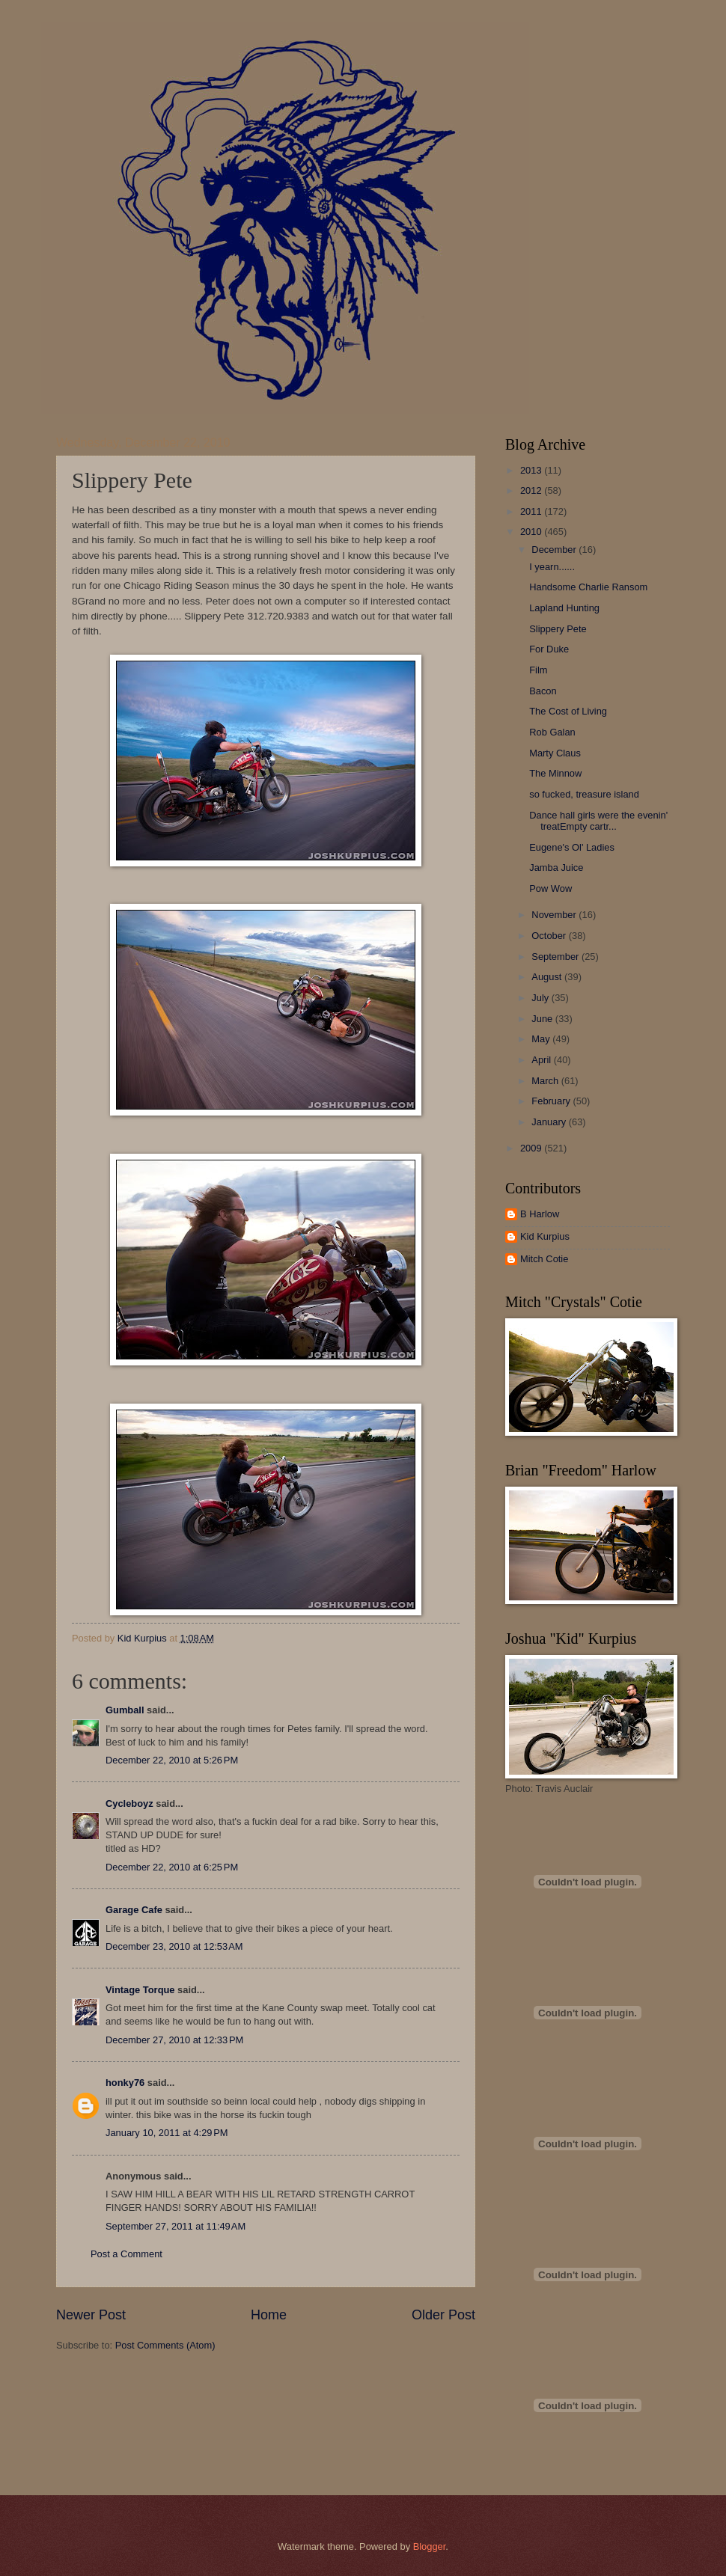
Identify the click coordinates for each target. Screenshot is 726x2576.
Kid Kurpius (545, 1236)
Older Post (443, 2314)
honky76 (125, 2082)
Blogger (429, 2546)
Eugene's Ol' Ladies (571, 847)
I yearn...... (552, 566)
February (552, 1101)
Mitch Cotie (544, 1258)
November (555, 914)
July (541, 997)
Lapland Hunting (564, 608)
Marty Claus (555, 753)
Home (269, 2314)
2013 (532, 470)
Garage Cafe (134, 1909)
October (549, 935)
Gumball (125, 1710)
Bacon (543, 691)
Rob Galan (552, 732)
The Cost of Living (568, 711)
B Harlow (539, 1214)
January (549, 1122)
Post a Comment (126, 2254)
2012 (532, 490)
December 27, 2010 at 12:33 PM (174, 2040)
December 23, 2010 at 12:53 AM (174, 1946)
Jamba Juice (556, 867)
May (541, 1038)
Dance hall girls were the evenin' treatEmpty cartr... (598, 821)
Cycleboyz (129, 1803)
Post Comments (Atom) (165, 2345)
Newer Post (91, 2314)
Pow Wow (550, 888)
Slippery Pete (558, 628)
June (543, 1018)
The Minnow (555, 773)
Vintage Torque (140, 1989)
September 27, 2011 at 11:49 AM (175, 2226)
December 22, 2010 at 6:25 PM (172, 1867)
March (546, 1080)
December (555, 549)
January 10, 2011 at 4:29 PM (167, 2132)
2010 (532, 531)
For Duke (549, 649)
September (556, 956)
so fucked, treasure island (584, 794)
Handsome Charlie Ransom (588, 587)
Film (538, 670)
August (547, 976)
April (542, 1059)
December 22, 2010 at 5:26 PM (172, 1760)
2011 (532, 511)
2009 (532, 1148)
